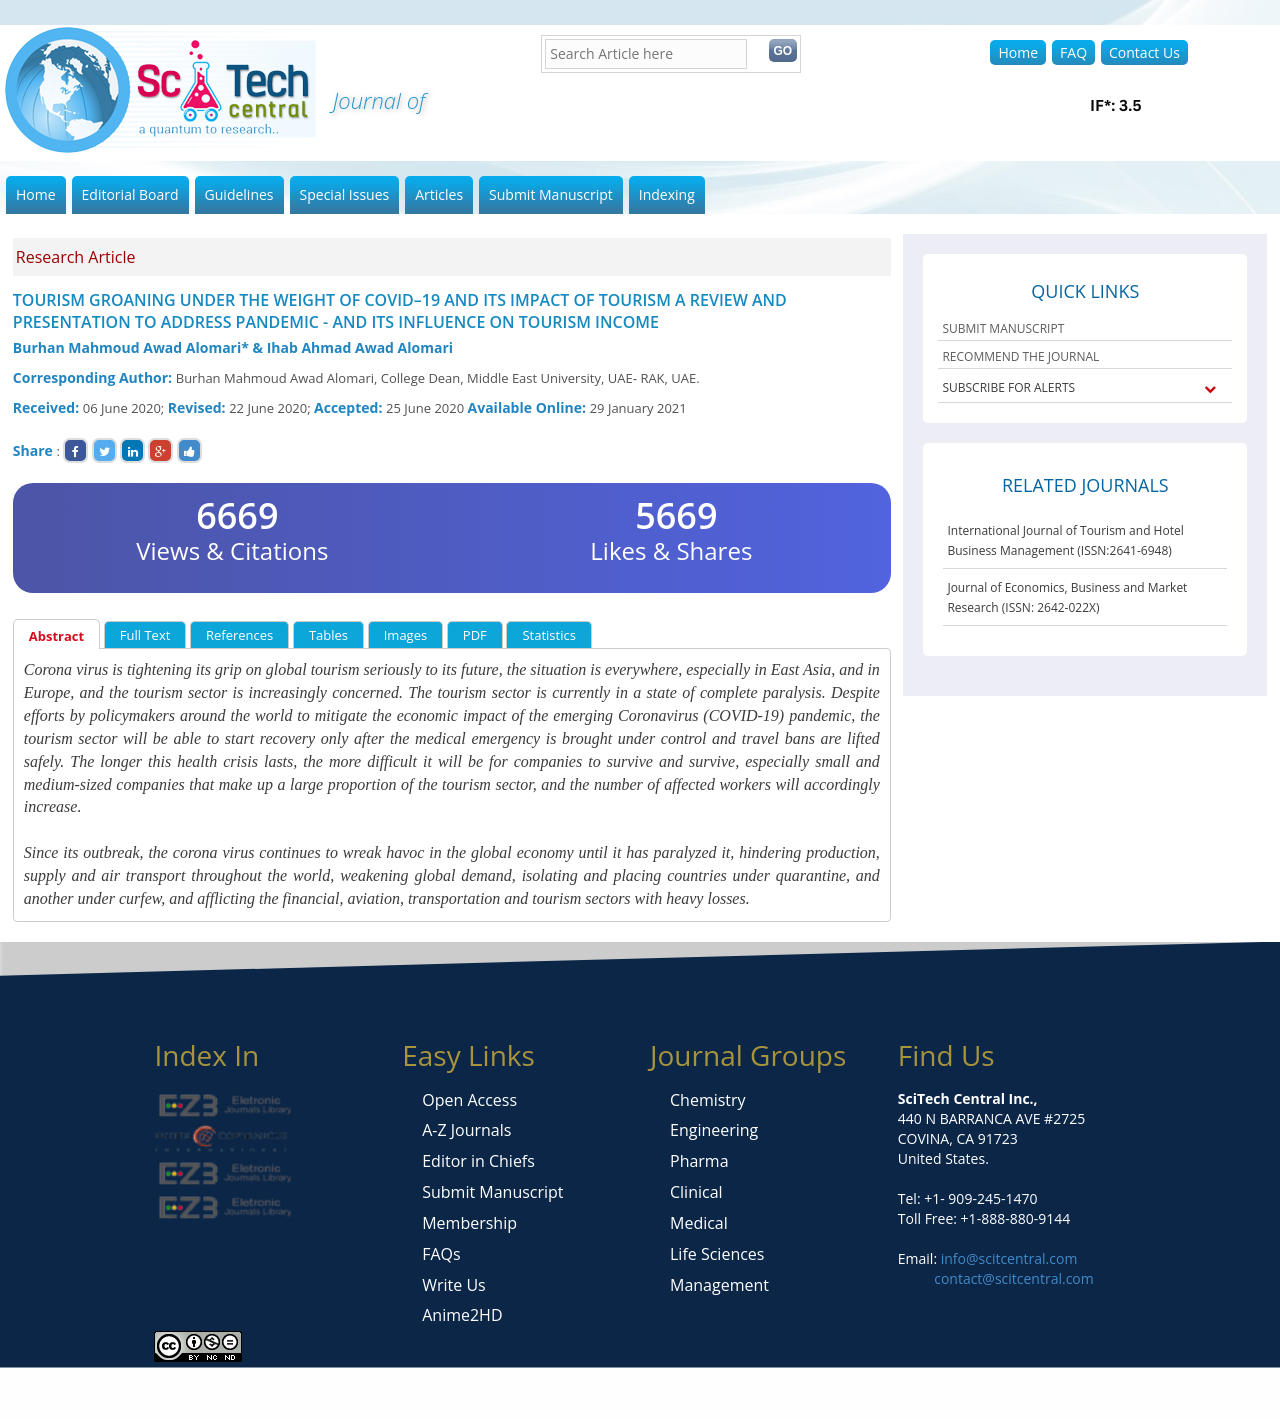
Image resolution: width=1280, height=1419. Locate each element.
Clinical (696, 1192)
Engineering (714, 1130)
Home (1018, 52)
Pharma (699, 1161)
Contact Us (1144, 52)
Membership (469, 1223)
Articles (439, 194)
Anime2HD (462, 1315)
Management (719, 1285)
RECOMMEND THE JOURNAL (1020, 356)
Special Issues (345, 194)
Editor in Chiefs (478, 1161)
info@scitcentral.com (1007, 1258)
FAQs (441, 1254)
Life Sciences (717, 1254)
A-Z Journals (466, 1130)
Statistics (548, 635)
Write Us (453, 1285)
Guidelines (239, 194)
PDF (475, 635)
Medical (699, 1223)
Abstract (56, 636)
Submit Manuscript (551, 194)
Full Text (145, 635)
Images (405, 635)
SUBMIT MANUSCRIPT (1003, 328)
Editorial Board (130, 194)
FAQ (1073, 52)
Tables (328, 635)
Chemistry (708, 1100)
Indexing (667, 194)
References (239, 635)
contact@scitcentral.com (1014, 1278)
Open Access (469, 1100)
